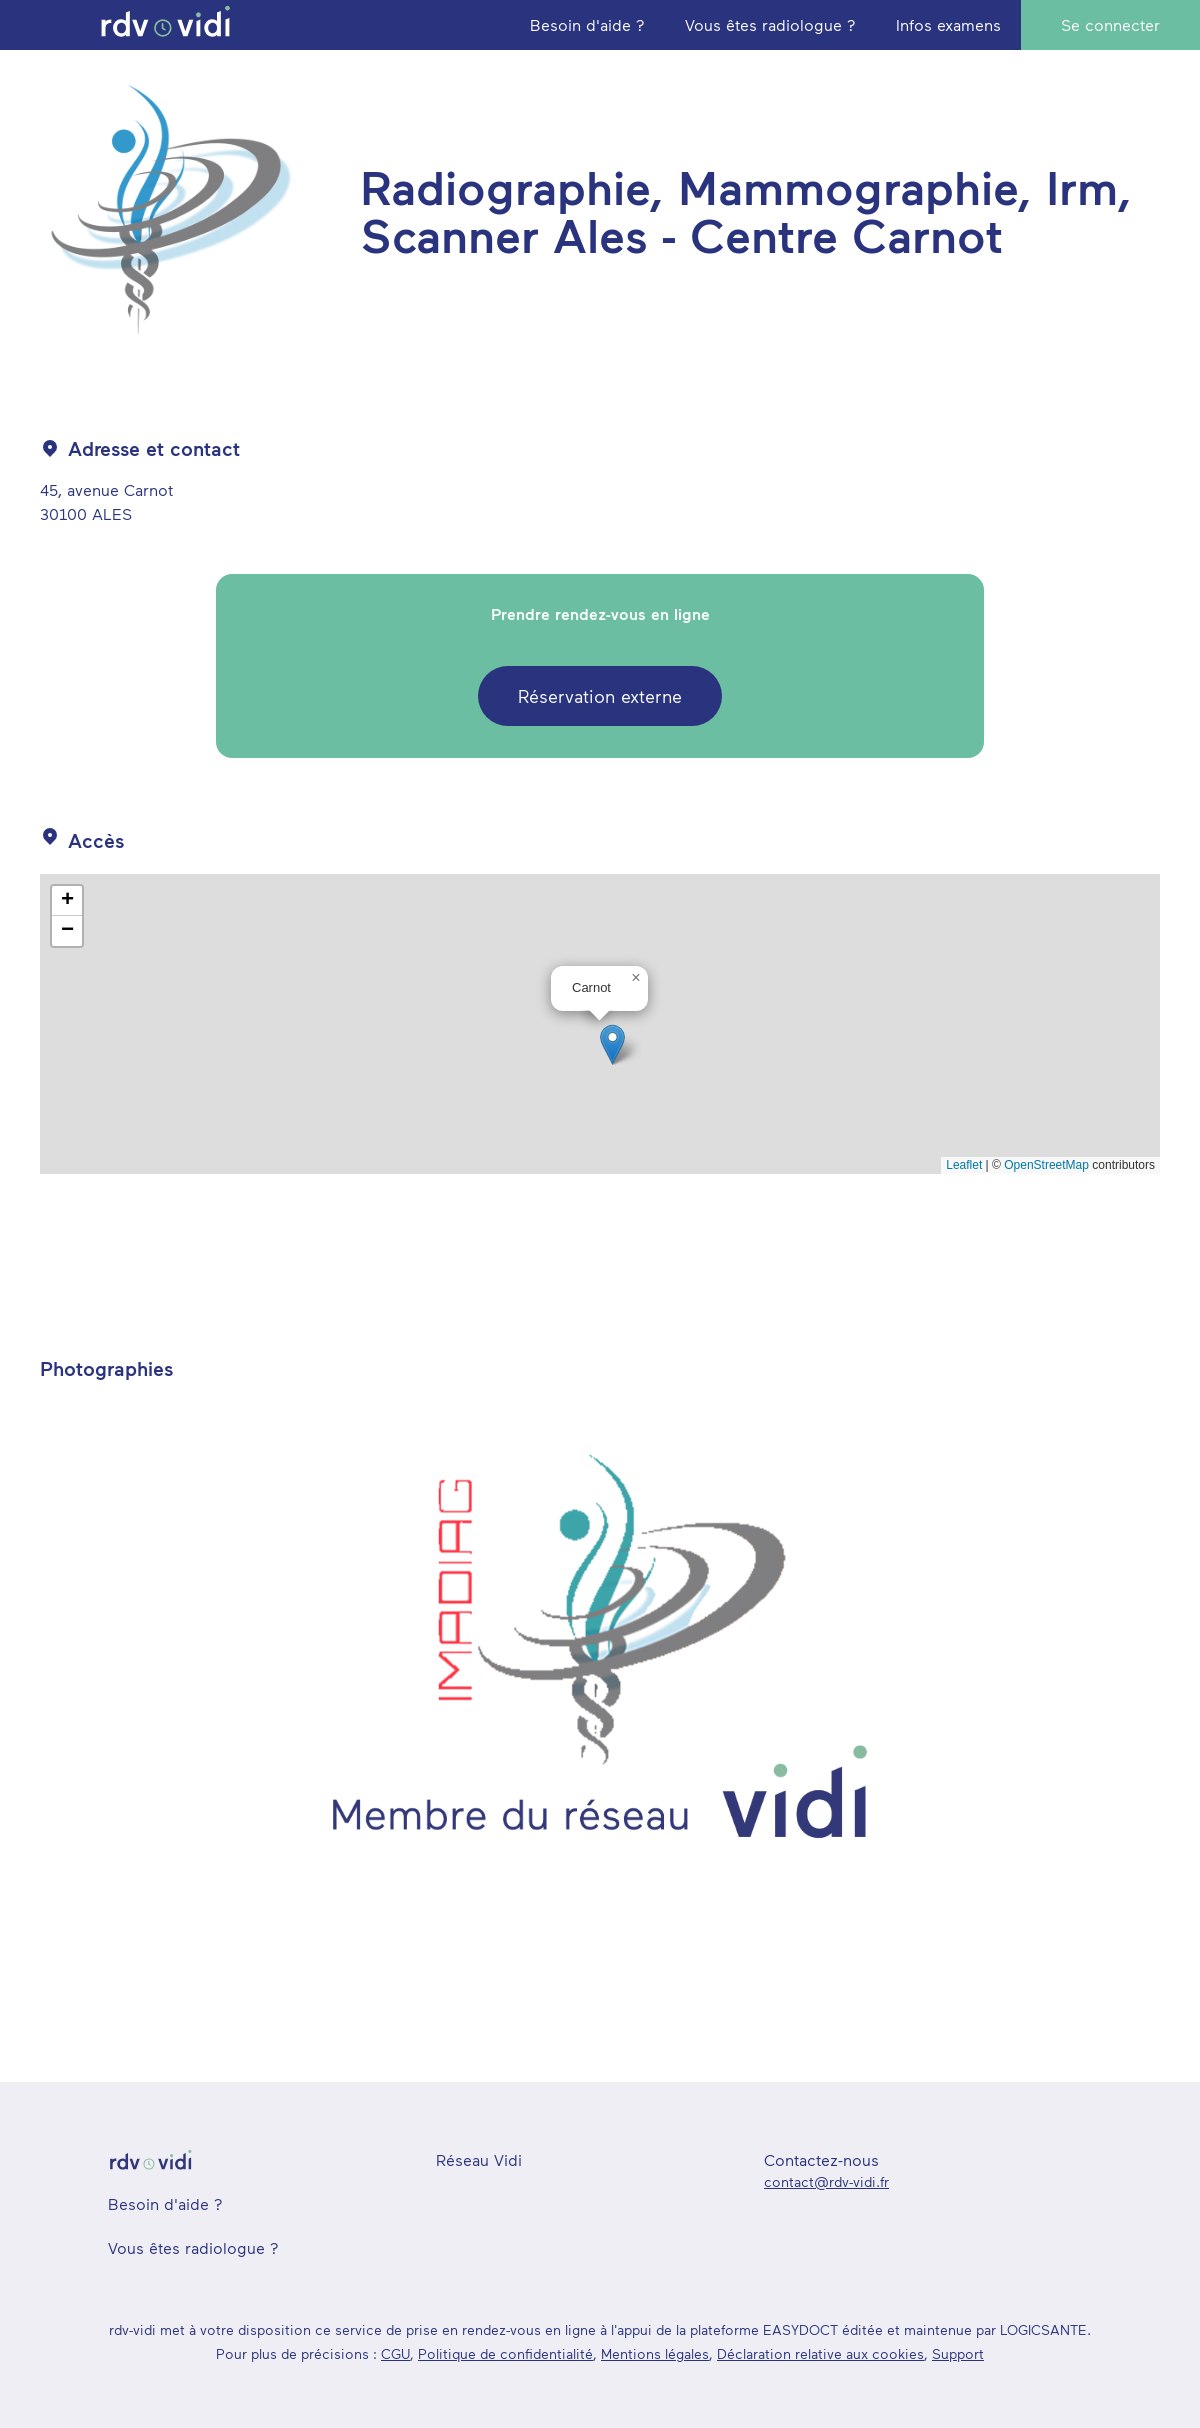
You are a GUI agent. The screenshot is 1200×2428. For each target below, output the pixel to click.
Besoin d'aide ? (165, 2203)
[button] (612, 1044)
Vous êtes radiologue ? (193, 2247)
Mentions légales (655, 2353)
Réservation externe (600, 696)
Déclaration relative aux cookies (820, 2353)
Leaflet (964, 1165)
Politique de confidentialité (505, 2353)
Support (958, 2353)
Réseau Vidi (479, 2159)
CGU (395, 2353)
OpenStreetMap (1046, 1165)
